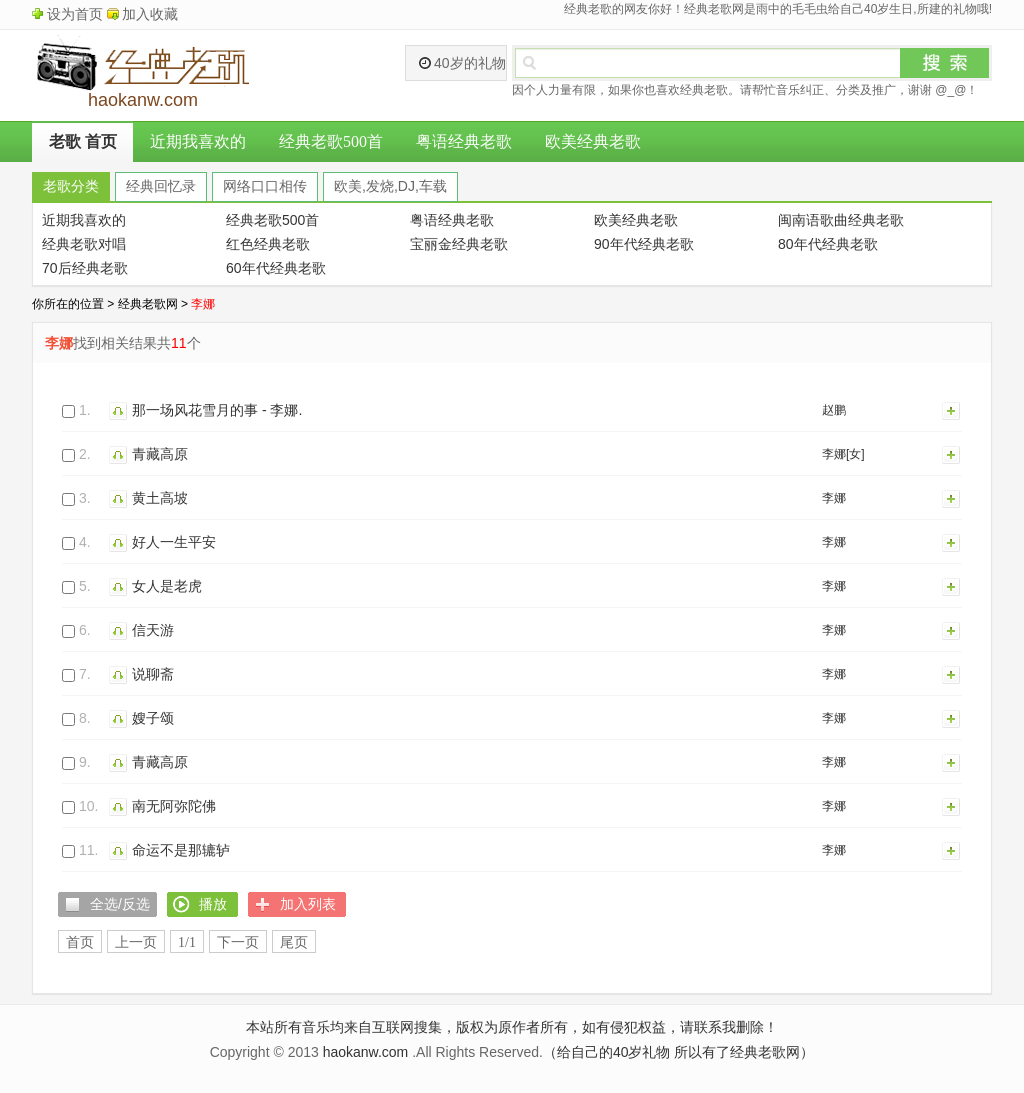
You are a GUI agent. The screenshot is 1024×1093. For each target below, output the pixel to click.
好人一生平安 (174, 542)
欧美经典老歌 (593, 141)
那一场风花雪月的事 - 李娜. (217, 410)
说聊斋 (153, 674)
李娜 (834, 498)
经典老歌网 (148, 304)
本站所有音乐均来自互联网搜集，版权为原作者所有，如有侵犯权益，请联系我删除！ (512, 1027)
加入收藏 (150, 14)
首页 (80, 942)
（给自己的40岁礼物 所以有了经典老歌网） (678, 1052)
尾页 (294, 942)
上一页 (136, 942)
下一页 (238, 942)
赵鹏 (834, 410)
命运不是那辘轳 (181, 850)
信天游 (153, 630)
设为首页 (75, 14)
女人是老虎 (167, 586)
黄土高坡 (160, 498)
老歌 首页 (83, 141)
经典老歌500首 (331, 141)
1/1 (187, 942)
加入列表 (952, 410)
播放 (120, 410)
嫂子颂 (153, 718)
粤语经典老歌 (464, 141)
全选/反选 (120, 904)
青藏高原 (160, 454)
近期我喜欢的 (198, 141)
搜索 (945, 63)
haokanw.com (366, 1052)
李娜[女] (843, 454)
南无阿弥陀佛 (174, 806)
